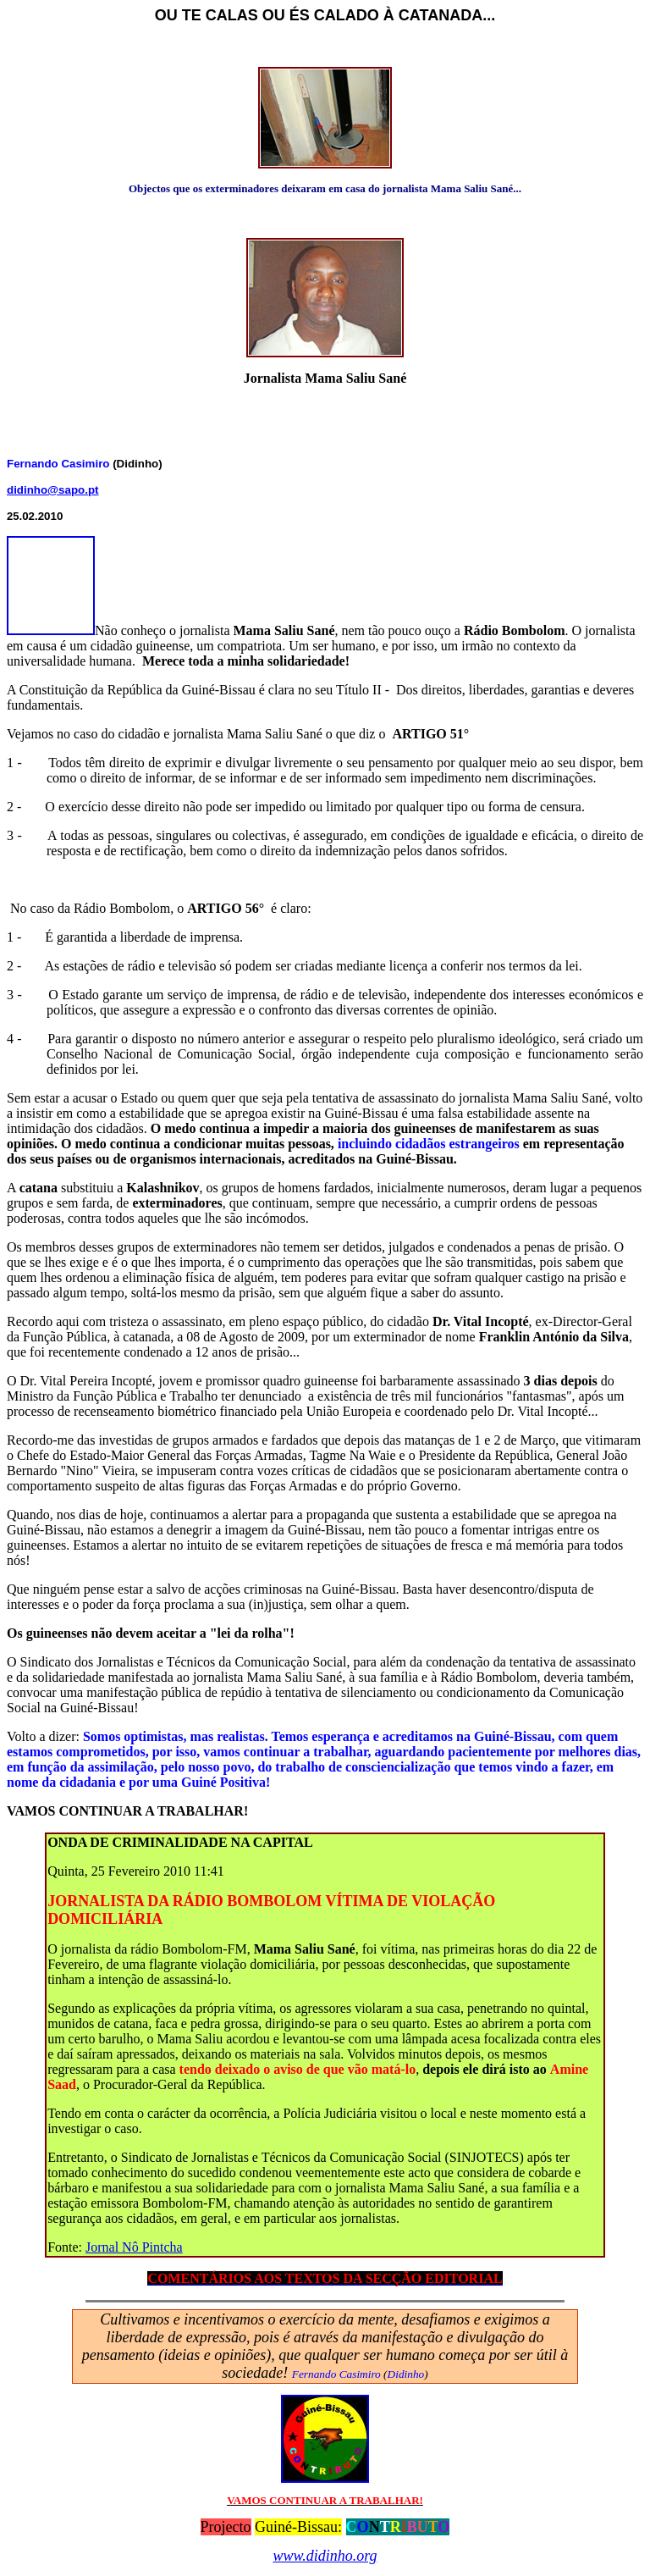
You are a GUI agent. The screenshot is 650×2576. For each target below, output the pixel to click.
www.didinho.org (325, 2555)
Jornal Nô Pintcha (134, 2247)
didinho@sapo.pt (53, 490)
